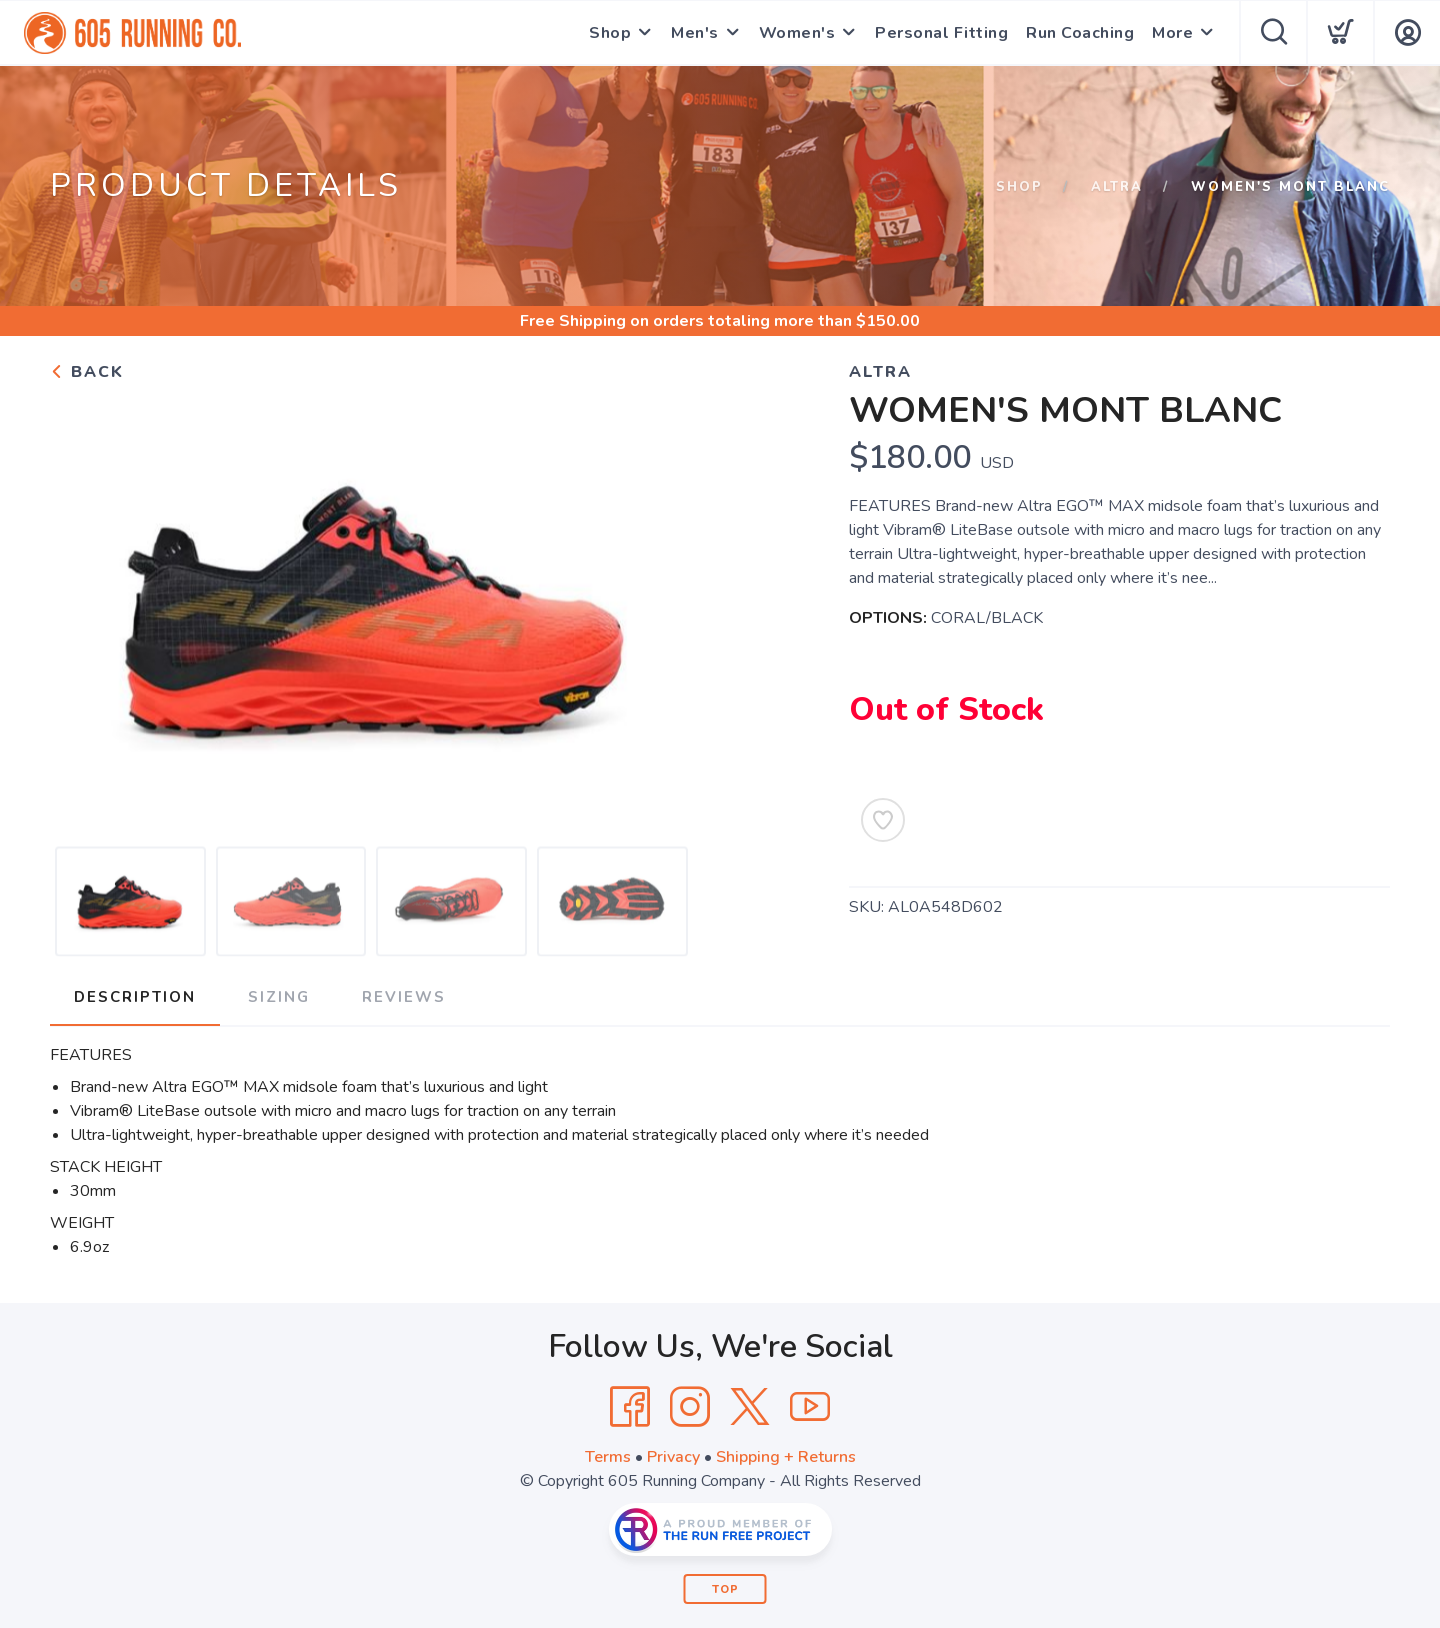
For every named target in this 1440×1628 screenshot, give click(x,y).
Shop (610, 33)
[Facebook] (630, 1407)
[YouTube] (810, 1407)
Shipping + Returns (786, 1457)
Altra (1117, 187)
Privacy (673, 1457)
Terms (608, 1457)
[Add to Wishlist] (883, 820)
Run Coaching (1080, 33)
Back (87, 372)
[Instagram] (690, 1407)
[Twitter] (750, 1407)
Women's (797, 33)
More (1172, 33)
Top (725, 1589)
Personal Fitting (941, 33)
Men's (695, 33)
